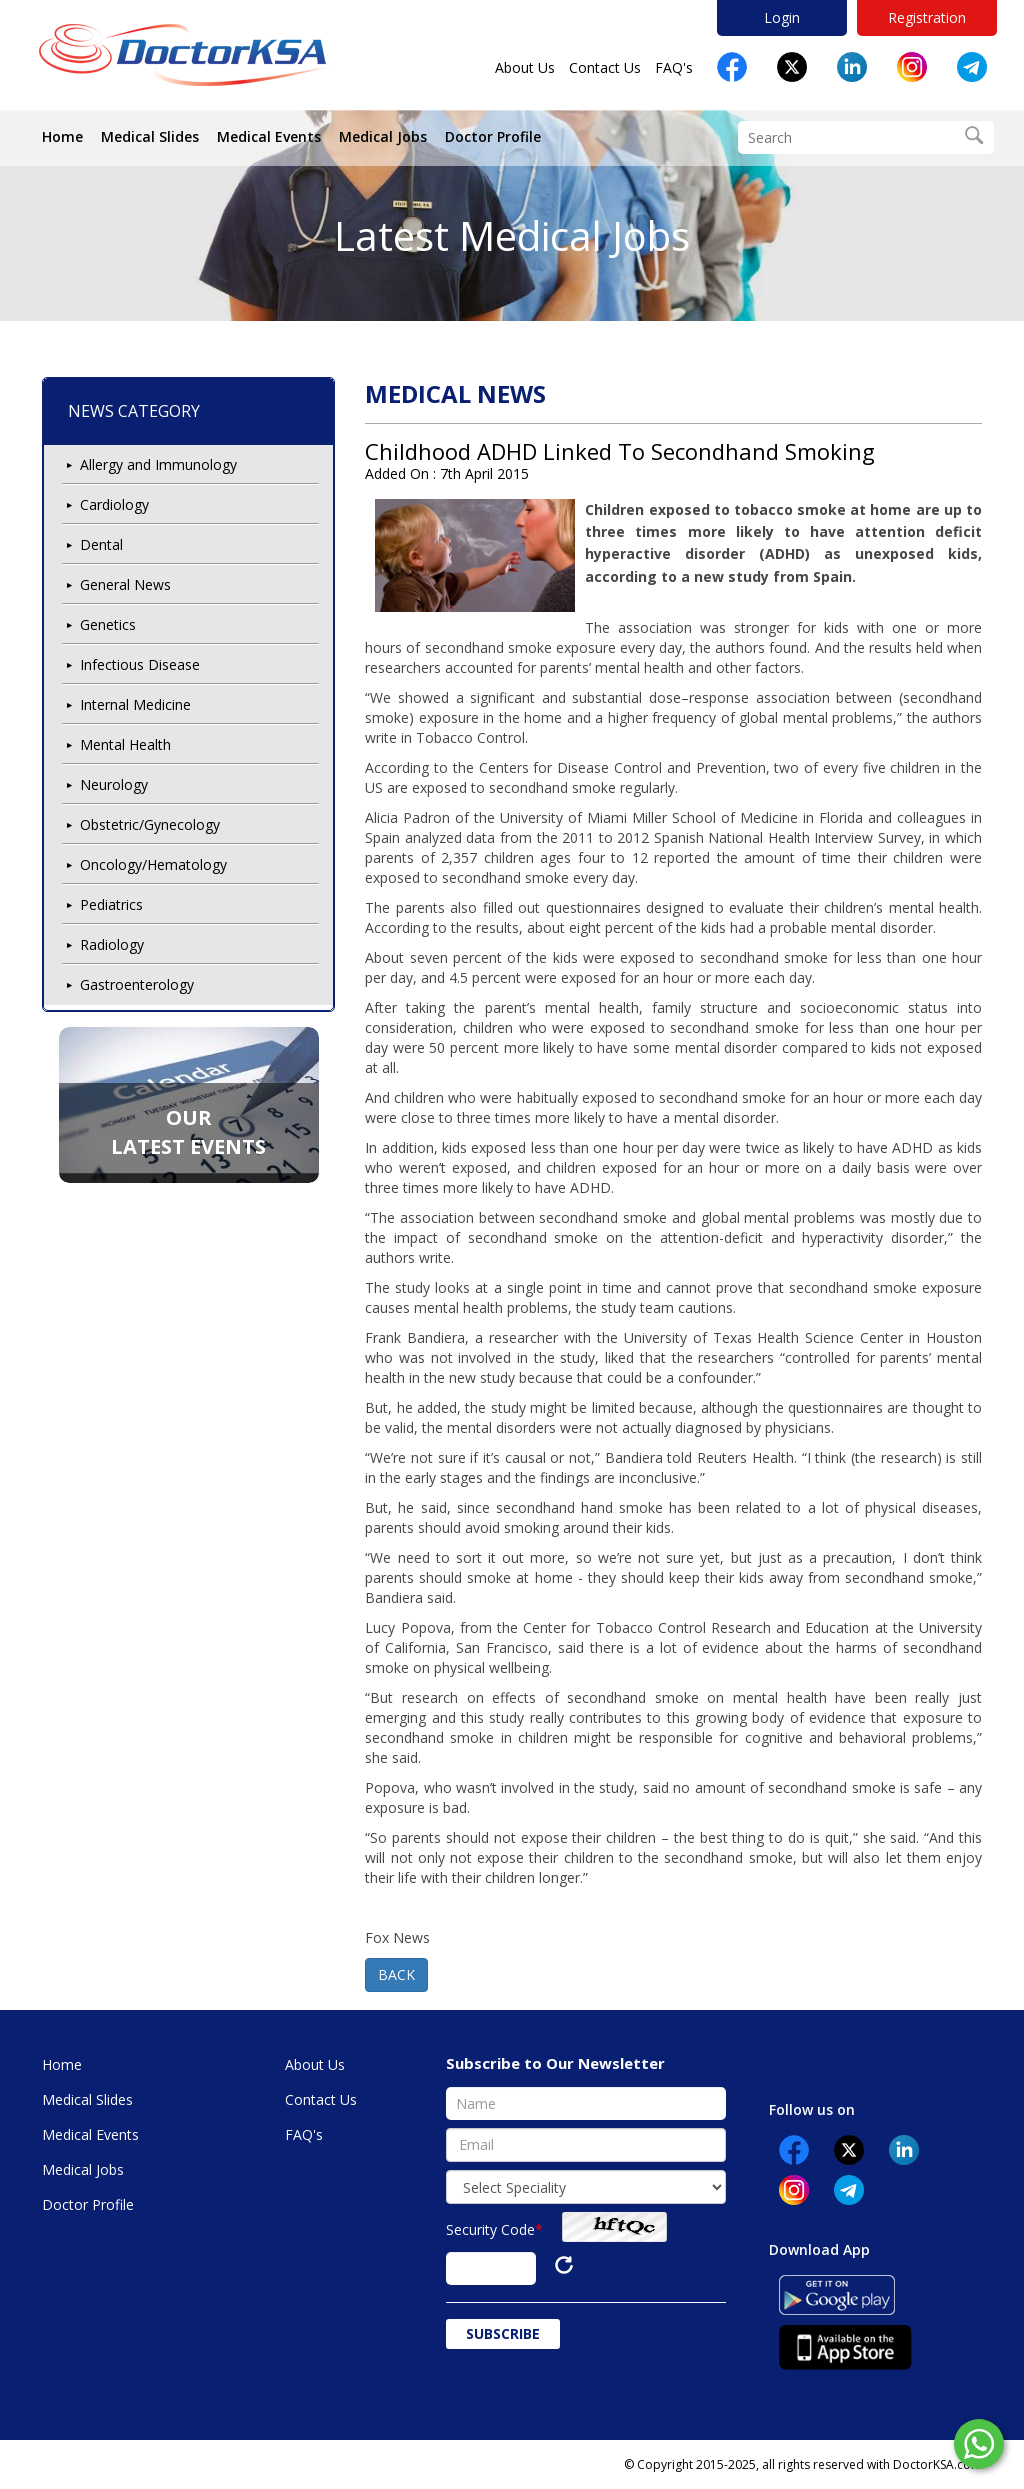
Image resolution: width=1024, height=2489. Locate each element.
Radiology (112, 944)
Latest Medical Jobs (512, 235)
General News (125, 584)
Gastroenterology (137, 984)
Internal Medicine (135, 704)
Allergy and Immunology (158, 464)
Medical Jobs (383, 136)
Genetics (108, 624)
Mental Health (125, 744)
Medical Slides (150, 136)
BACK (396, 1974)
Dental (101, 544)
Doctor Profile (493, 136)
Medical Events (269, 136)
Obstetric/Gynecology (150, 824)
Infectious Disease (140, 664)
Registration (927, 17)
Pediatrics (111, 904)
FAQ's (674, 67)
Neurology (114, 784)
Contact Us (605, 67)
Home (62, 136)
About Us (525, 67)
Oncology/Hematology (153, 864)
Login (782, 17)
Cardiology (114, 504)
